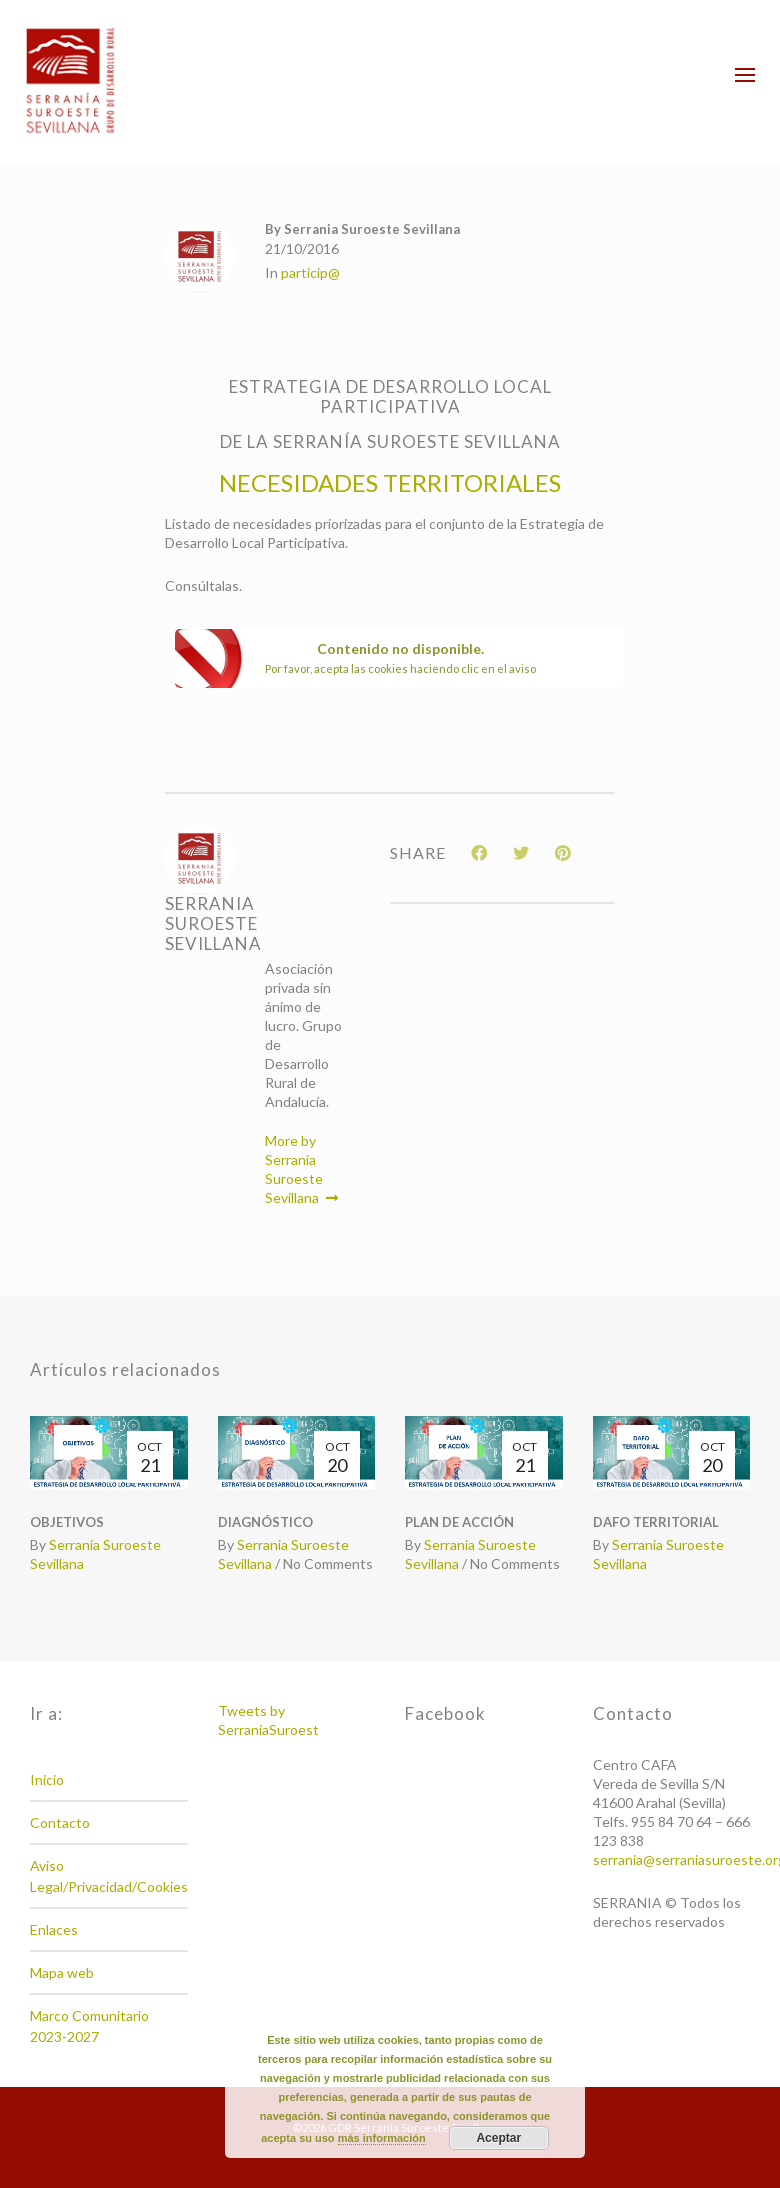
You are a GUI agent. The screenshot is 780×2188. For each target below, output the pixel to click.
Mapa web (62, 1972)
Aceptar (498, 2138)
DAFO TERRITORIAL (656, 1522)
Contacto (60, 1822)
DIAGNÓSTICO (265, 1522)
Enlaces (54, 1929)
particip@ (310, 272)
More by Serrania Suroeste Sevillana (301, 1169)
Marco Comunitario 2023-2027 (89, 2026)
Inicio (47, 1779)
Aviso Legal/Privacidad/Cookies (109, 1876)
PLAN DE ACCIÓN (459, 1522)
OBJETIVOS (67, 1522)
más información (382, 2138)
